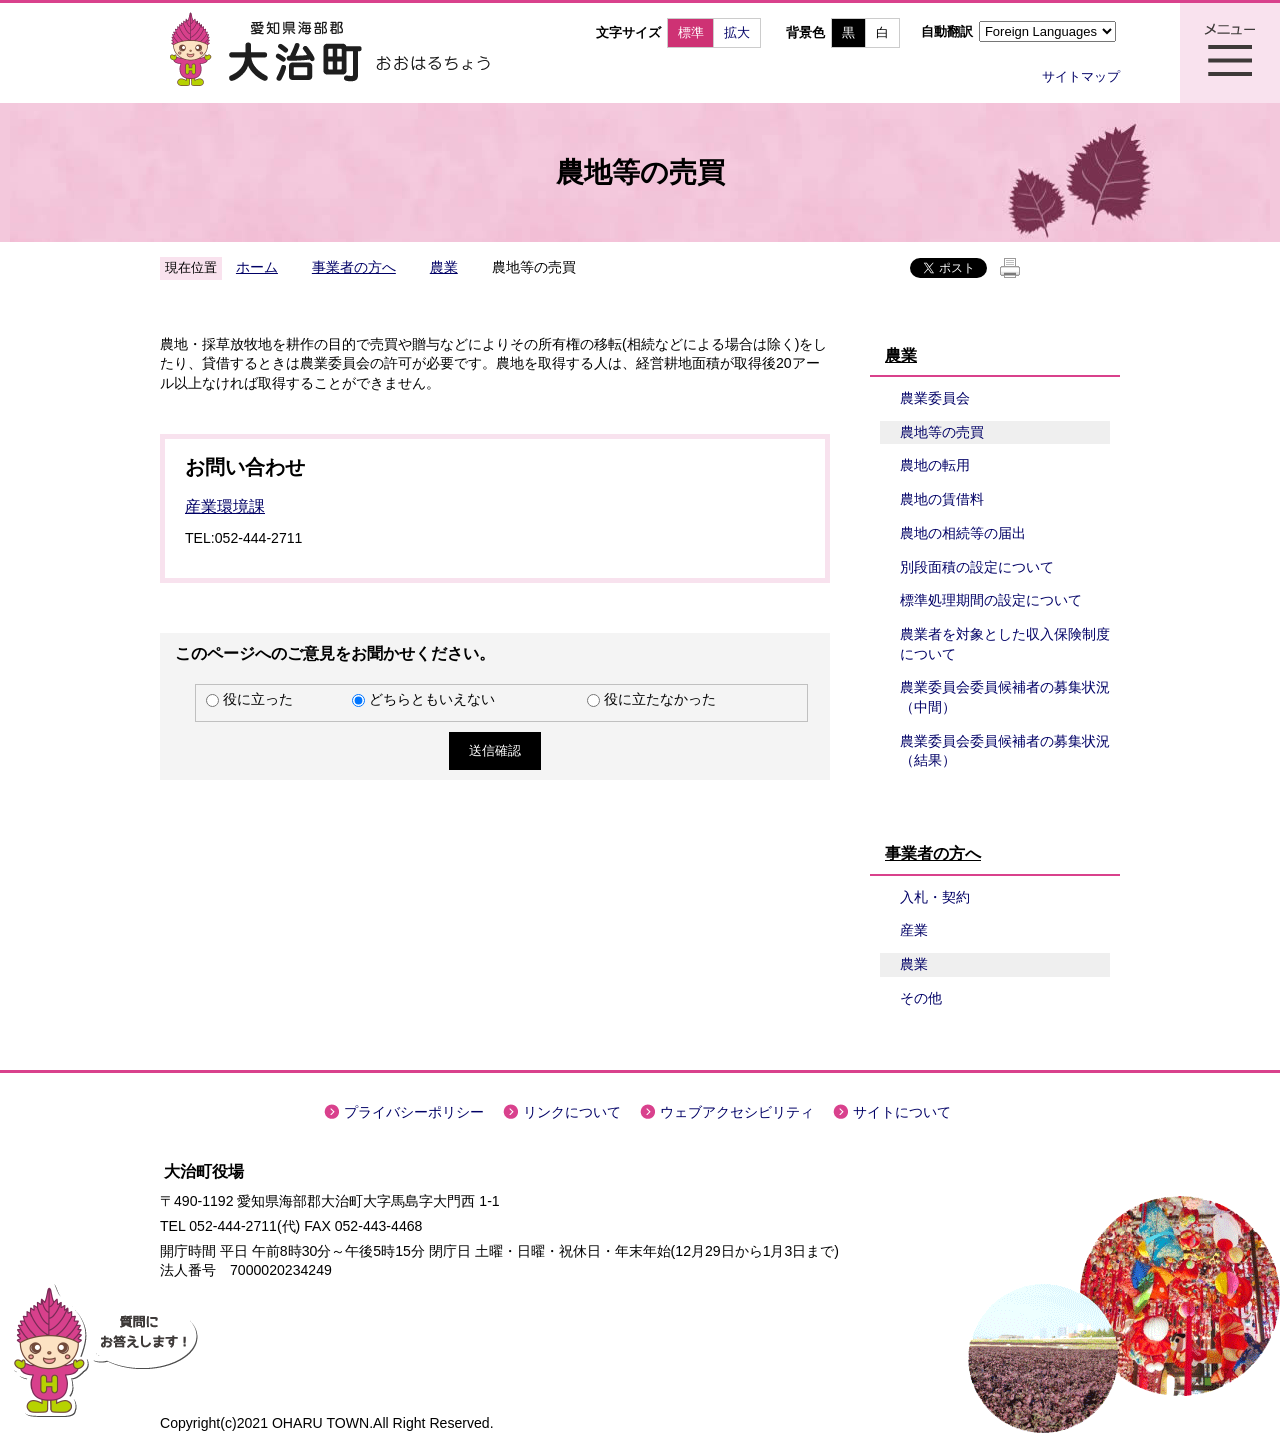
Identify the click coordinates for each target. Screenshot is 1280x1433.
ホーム (257, 267)
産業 (914, 930)
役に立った (258, 699)
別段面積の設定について (977, 567)
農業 (444, 267)
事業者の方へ (354, 267)
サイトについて (902, 1112)
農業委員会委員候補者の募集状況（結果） (1005, 751)
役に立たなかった (660, 699)
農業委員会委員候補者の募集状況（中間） (1005, 697)
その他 (921, 998)
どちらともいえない (432, 699)
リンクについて (572, 1112)
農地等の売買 (942, 432)
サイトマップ (1081, 76)
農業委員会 (935, 398)
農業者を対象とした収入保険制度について (1005, 644)
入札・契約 (935, 897)
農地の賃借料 (942, 499)
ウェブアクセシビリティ (737, 1112)
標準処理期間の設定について (991, 600)
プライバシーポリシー (414, 1112)
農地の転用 (935, 465)
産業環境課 (225, 506)
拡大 (737, 32)
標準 (691, 32)
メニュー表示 (1230, 53)
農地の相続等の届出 (963, 533)
